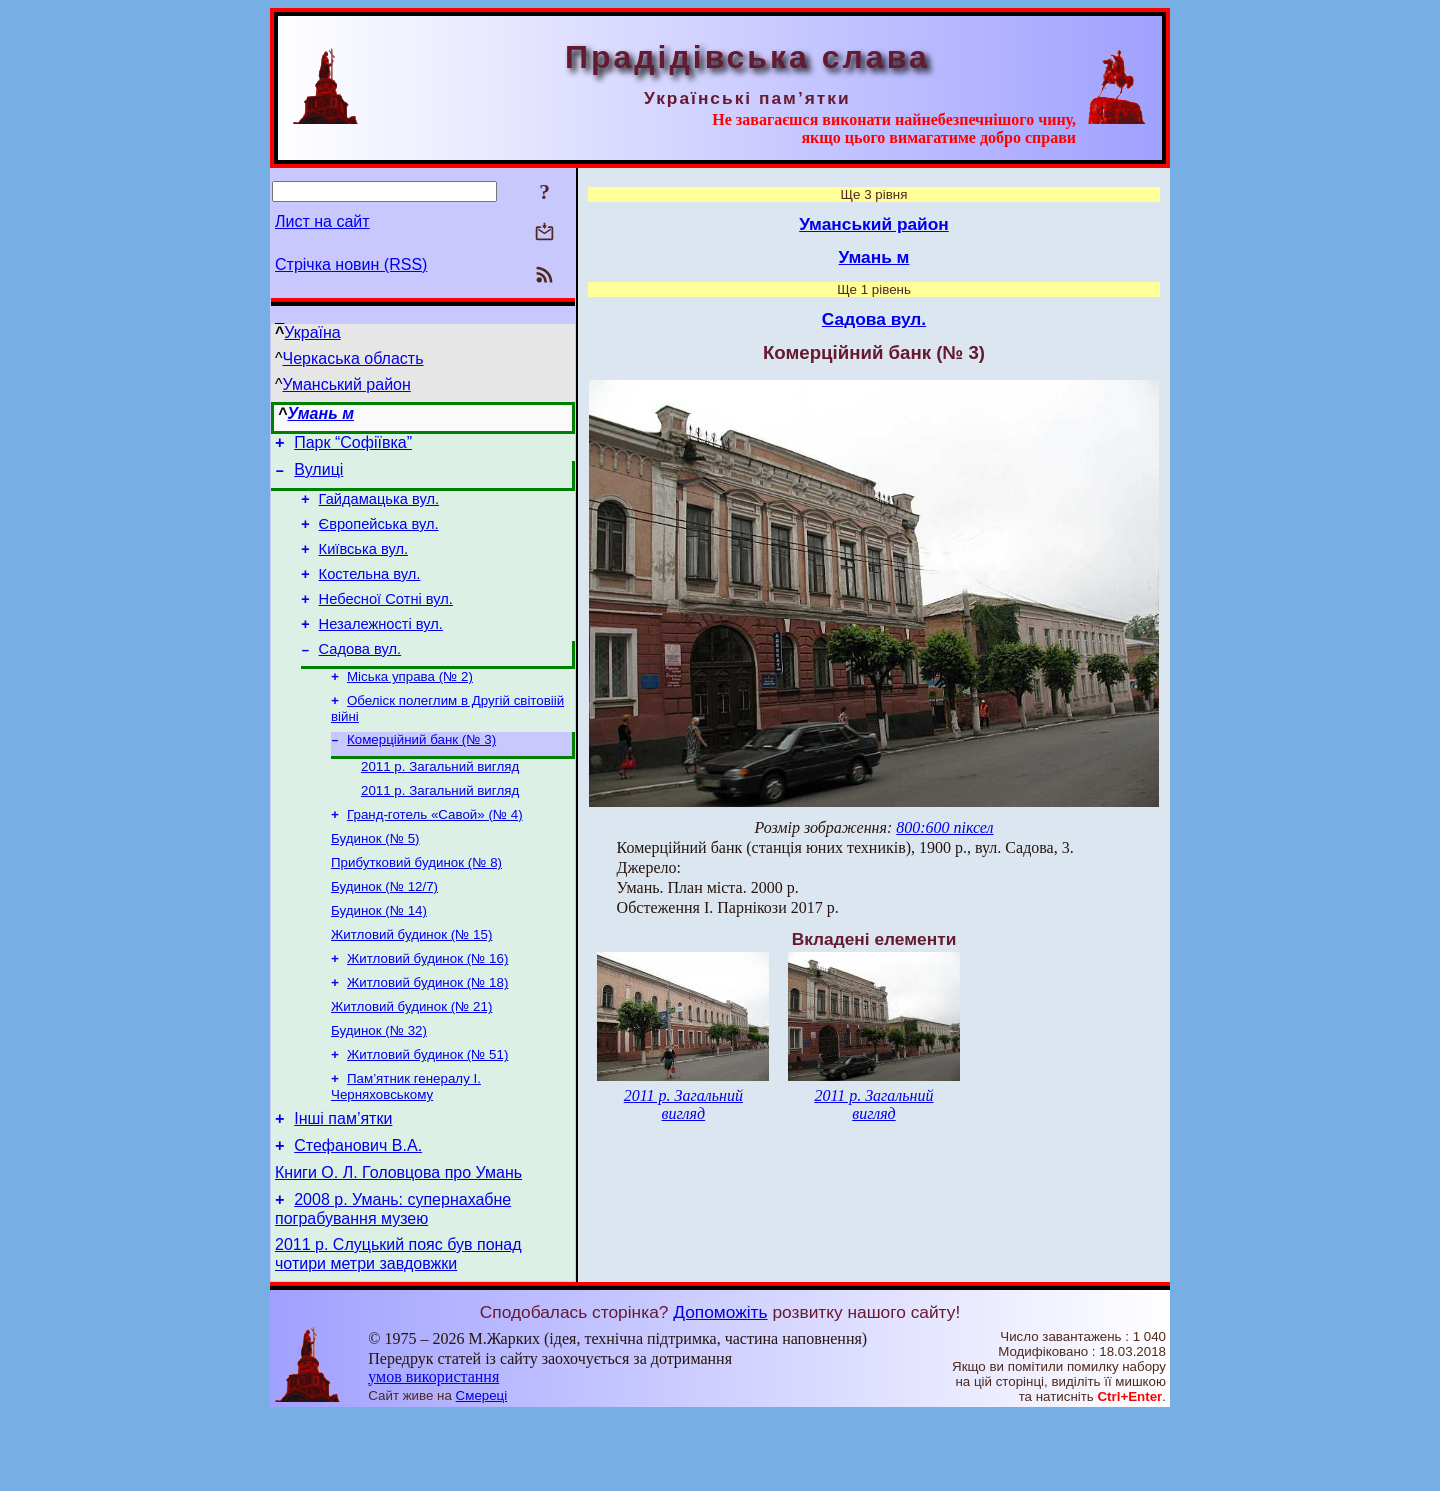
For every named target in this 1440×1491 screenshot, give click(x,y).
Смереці (482, 1471)
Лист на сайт (322, 221)
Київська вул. (363, 564)
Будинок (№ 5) (375, 879)
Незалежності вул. (381, 648)
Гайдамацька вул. (379, 508)
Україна (312, 332)
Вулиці (318, 475)
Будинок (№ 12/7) (384, 931)
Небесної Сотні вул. (386, 620)
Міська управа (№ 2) (410, 705)
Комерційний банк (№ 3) (421, 772)
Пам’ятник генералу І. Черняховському (406, 1147)
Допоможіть (720, 1388)
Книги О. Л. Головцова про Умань (398, 1242)
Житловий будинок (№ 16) (427, 1009)
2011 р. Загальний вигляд (440, 801)
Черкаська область (353, 358)
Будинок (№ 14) (379, 957)
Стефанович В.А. (358, 1212)
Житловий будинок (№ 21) (411, 1061)
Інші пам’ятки (343, 1182)
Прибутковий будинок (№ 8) (416, 905)
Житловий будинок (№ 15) (411, 983)
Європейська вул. (379, 536)
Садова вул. (360, 676)
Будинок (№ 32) (379, 1087)
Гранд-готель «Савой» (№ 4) (435, 853)
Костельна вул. (370, 592)
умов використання (433, 1452)
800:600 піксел (944, 827)
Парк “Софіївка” (353, 445)
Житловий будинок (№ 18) (427, 1035)
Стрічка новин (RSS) (351, 264)
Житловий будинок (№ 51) (427, 1113)
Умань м (320, 413)
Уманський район (347, 384)
